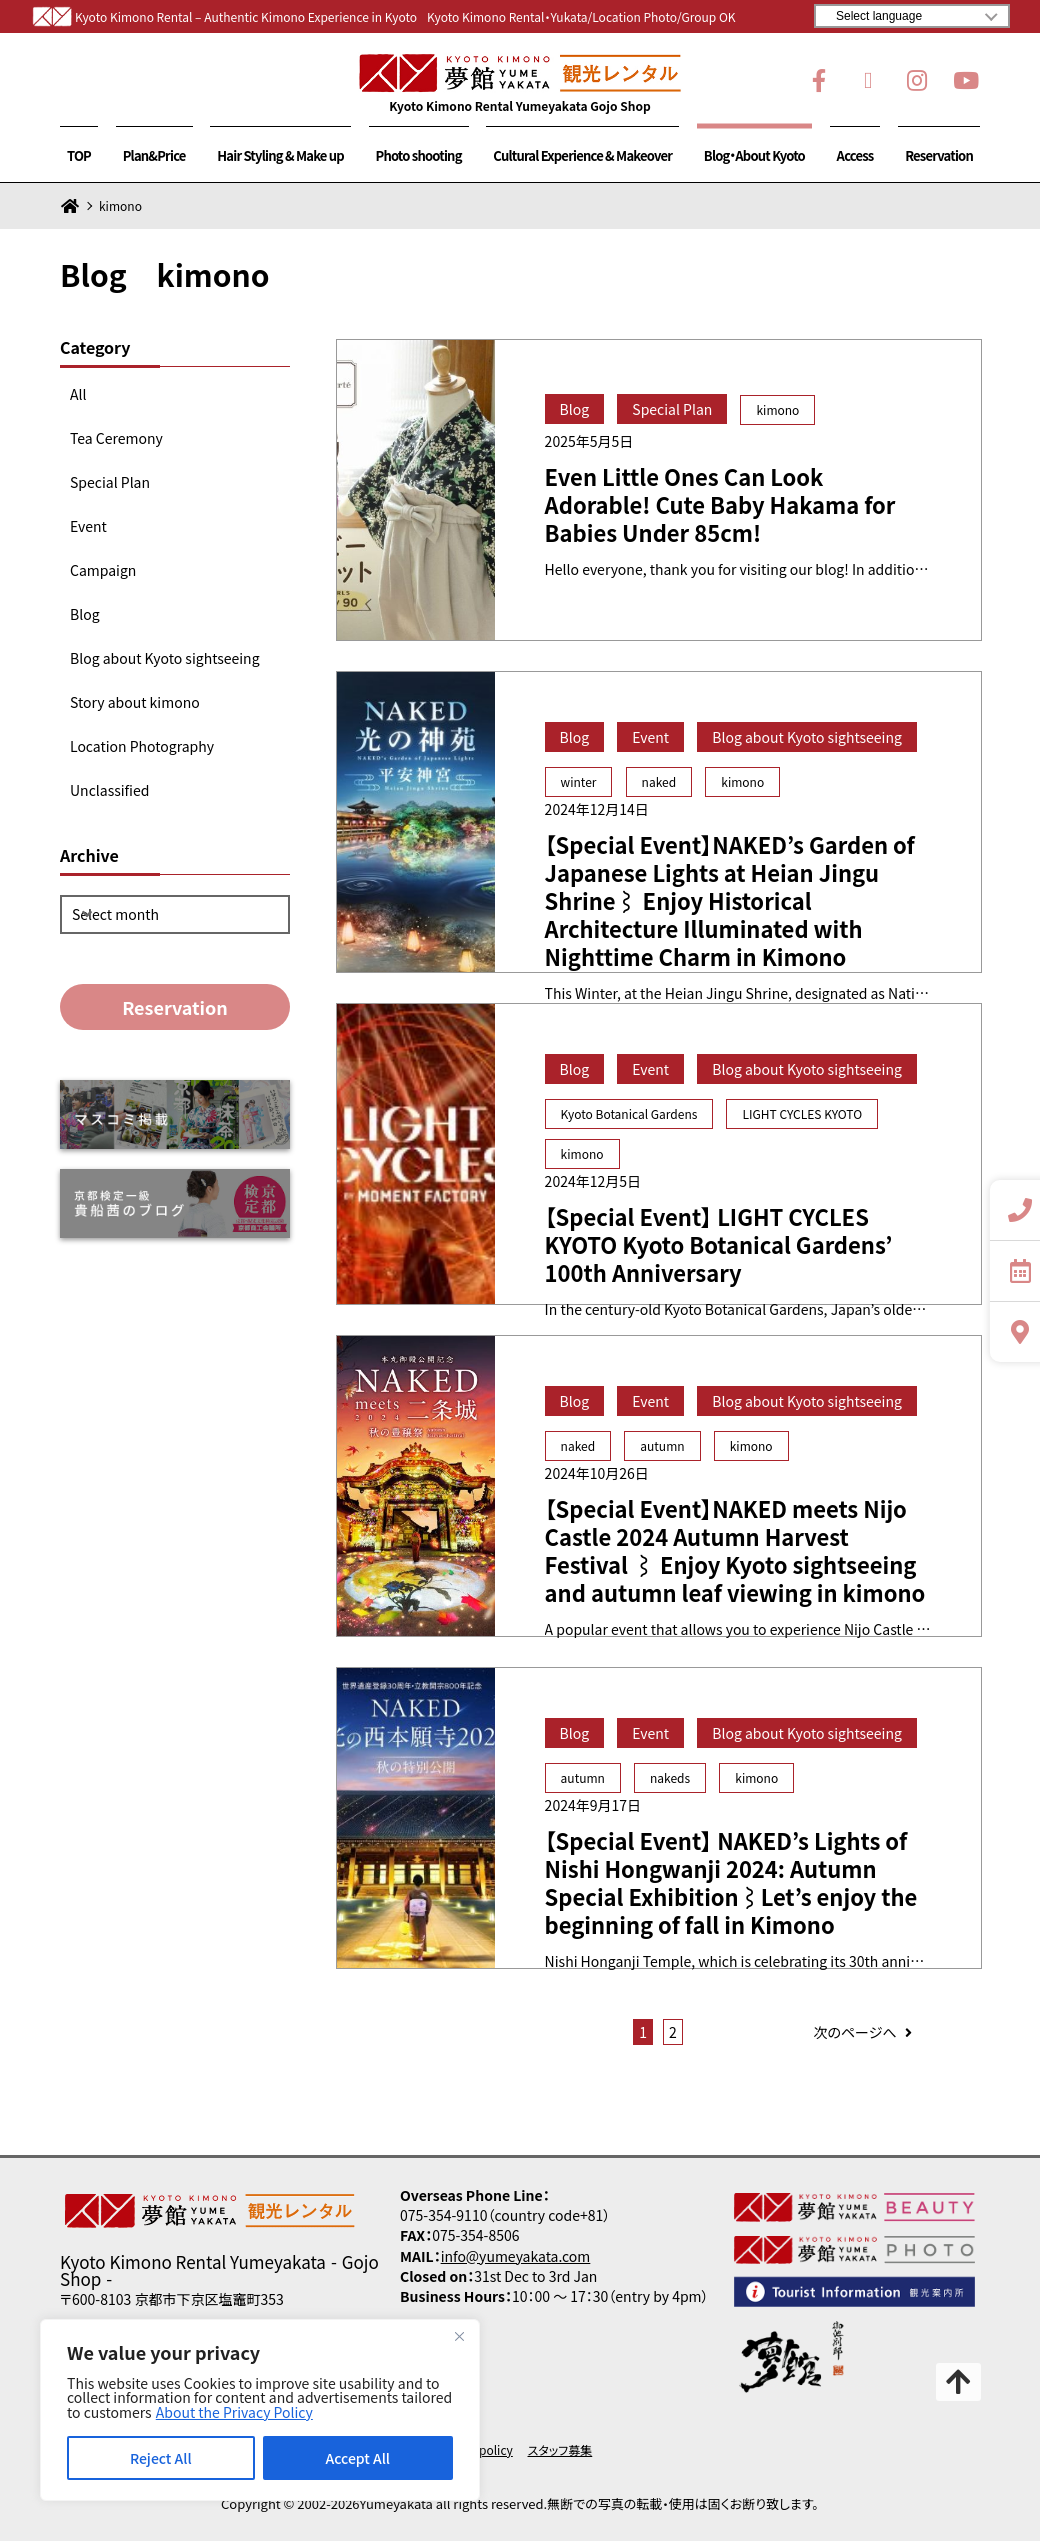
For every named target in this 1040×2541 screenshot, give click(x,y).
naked (659, 781)
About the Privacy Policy (234, 2412)
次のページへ (865, 2032)
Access (855, 155)
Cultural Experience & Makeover (582, 155)
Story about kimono (135, 702)
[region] (260, 2410)
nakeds (670, 1777)
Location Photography (142, 746)
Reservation (939, 155)
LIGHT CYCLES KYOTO (802, 1113)
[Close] (459, 2336)
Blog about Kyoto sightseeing (165, 658)
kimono (777, 409)
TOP (79, 155)
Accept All (358, 2458)
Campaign (103, 570)
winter (579, 781)
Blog (85, 614)
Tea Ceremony (116, 438)
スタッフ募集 (560, 2450)
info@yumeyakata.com (516, 2256)
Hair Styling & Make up (280, 155)
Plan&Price (154, 155)
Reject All (161, 2458)
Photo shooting (419, 155)
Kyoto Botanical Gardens (629, 1113)
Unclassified (109, 790)
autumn (662, 1445)
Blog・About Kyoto (754, 155)
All (78, 394)
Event (88, 526)
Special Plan (110, 482)
